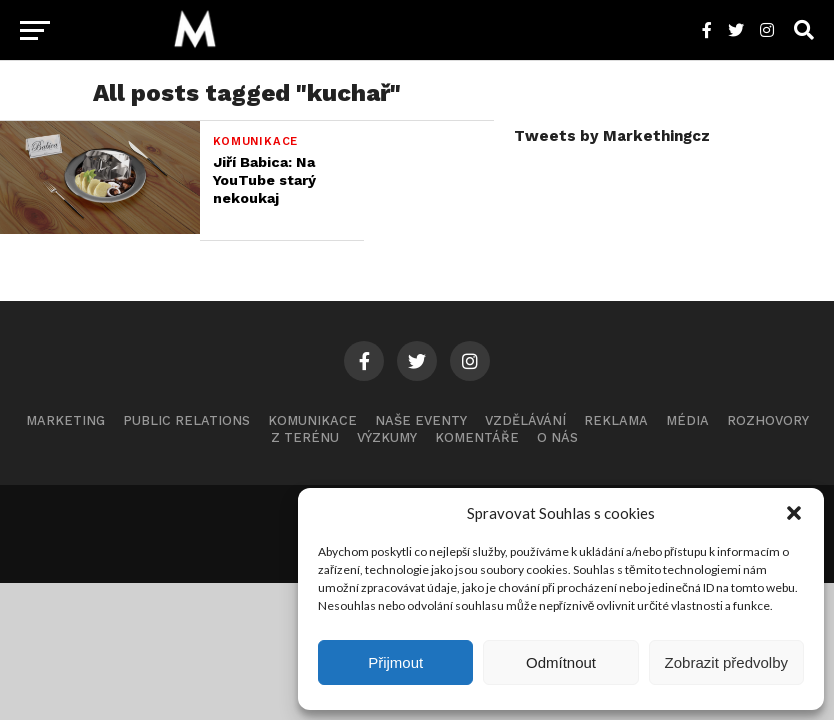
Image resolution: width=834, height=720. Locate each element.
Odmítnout (561, 662)
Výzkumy (387, 437)
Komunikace (312, 420)
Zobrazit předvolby (726, 662)
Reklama (616, 420)
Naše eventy (421, 420)
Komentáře (477, 437)
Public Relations (186, 420)
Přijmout (395, 662)
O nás (557, 437)
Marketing (65, 420)
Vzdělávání (525, 420)
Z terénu (305, 437)
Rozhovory (768, 420)
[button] (794, 513)
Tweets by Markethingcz (612, 136)
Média (687, 420)
